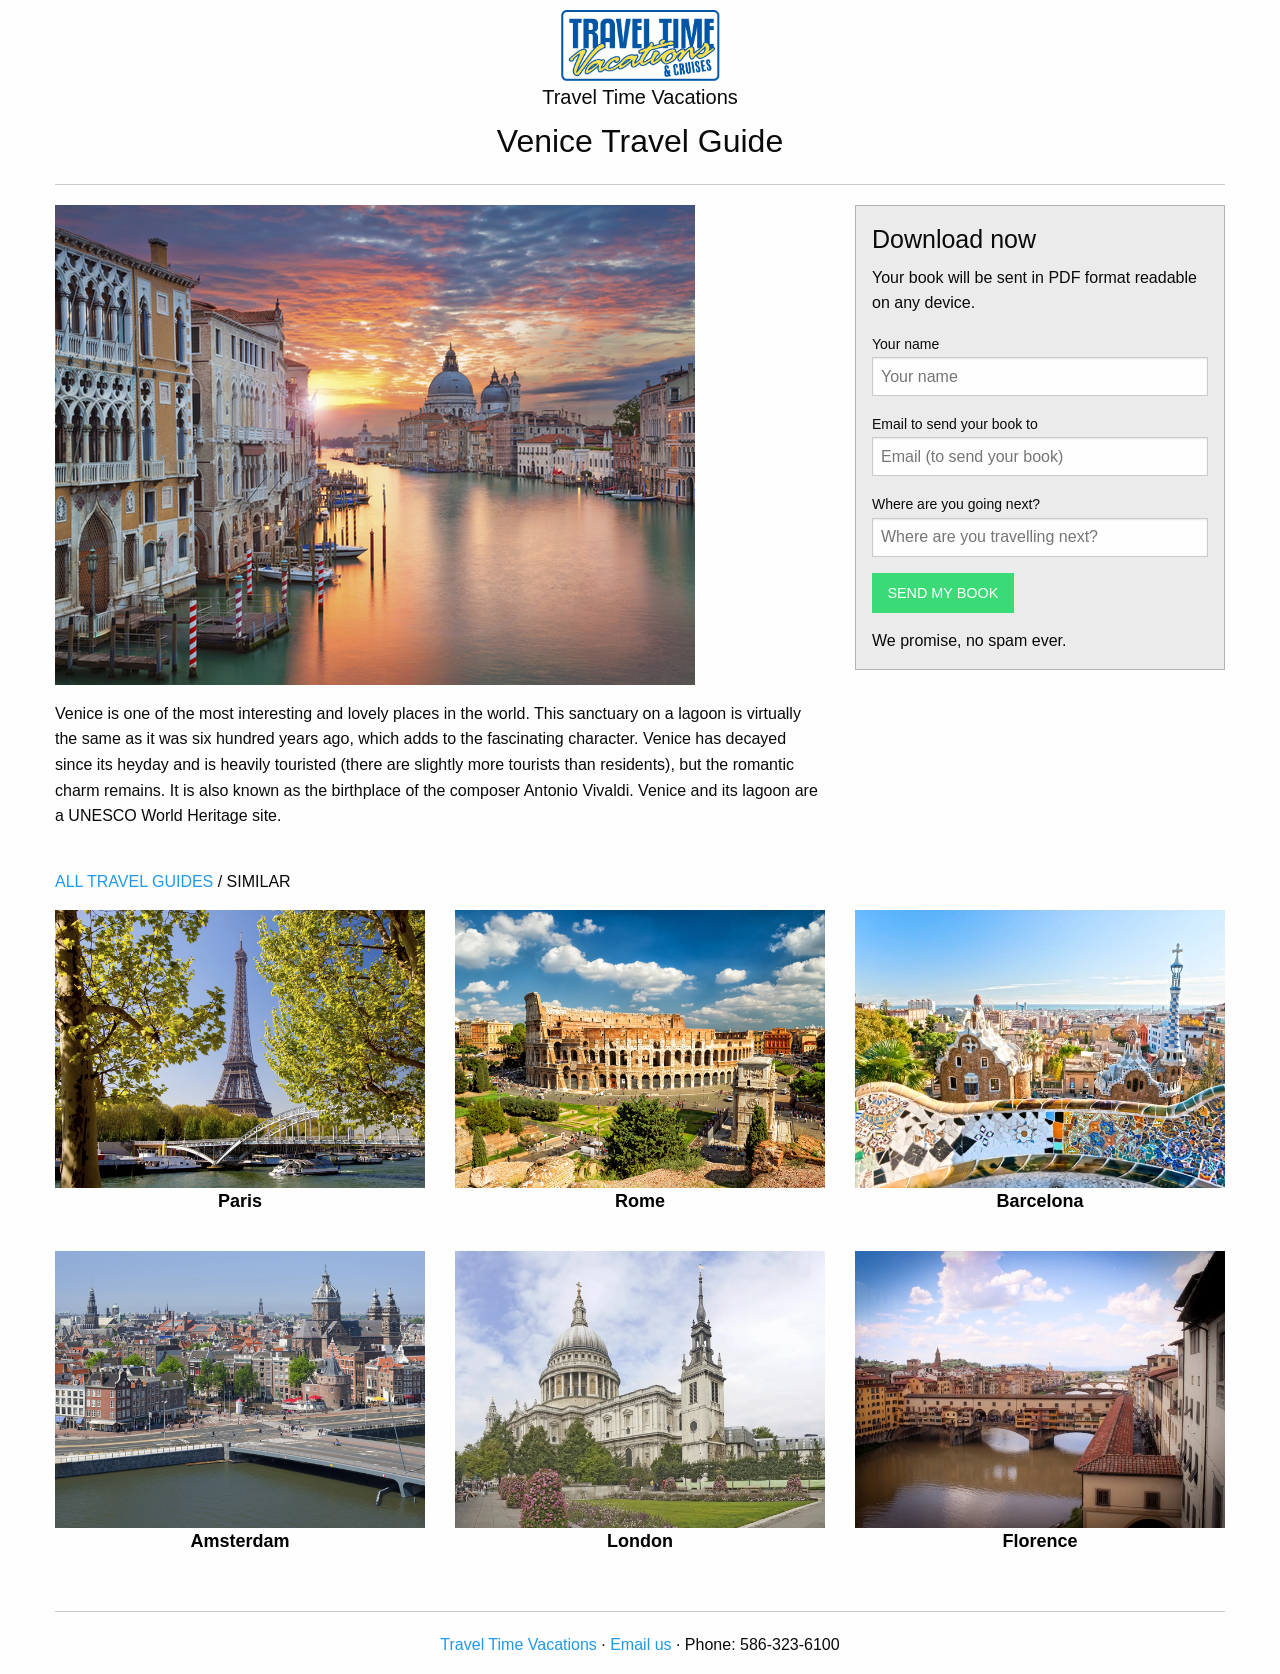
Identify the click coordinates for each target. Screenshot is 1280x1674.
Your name (905, 344)
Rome (640, 1201)
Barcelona (1039, 1201)
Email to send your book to (955, 424)
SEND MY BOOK (942, 593)
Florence (1039, 1541)
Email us (640, 1644)
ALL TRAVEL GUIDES (134, 881)
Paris (240, 1201)
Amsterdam (239, 1541)
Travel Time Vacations (518, 1644)
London (640, 1541)
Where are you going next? (956, 504)
